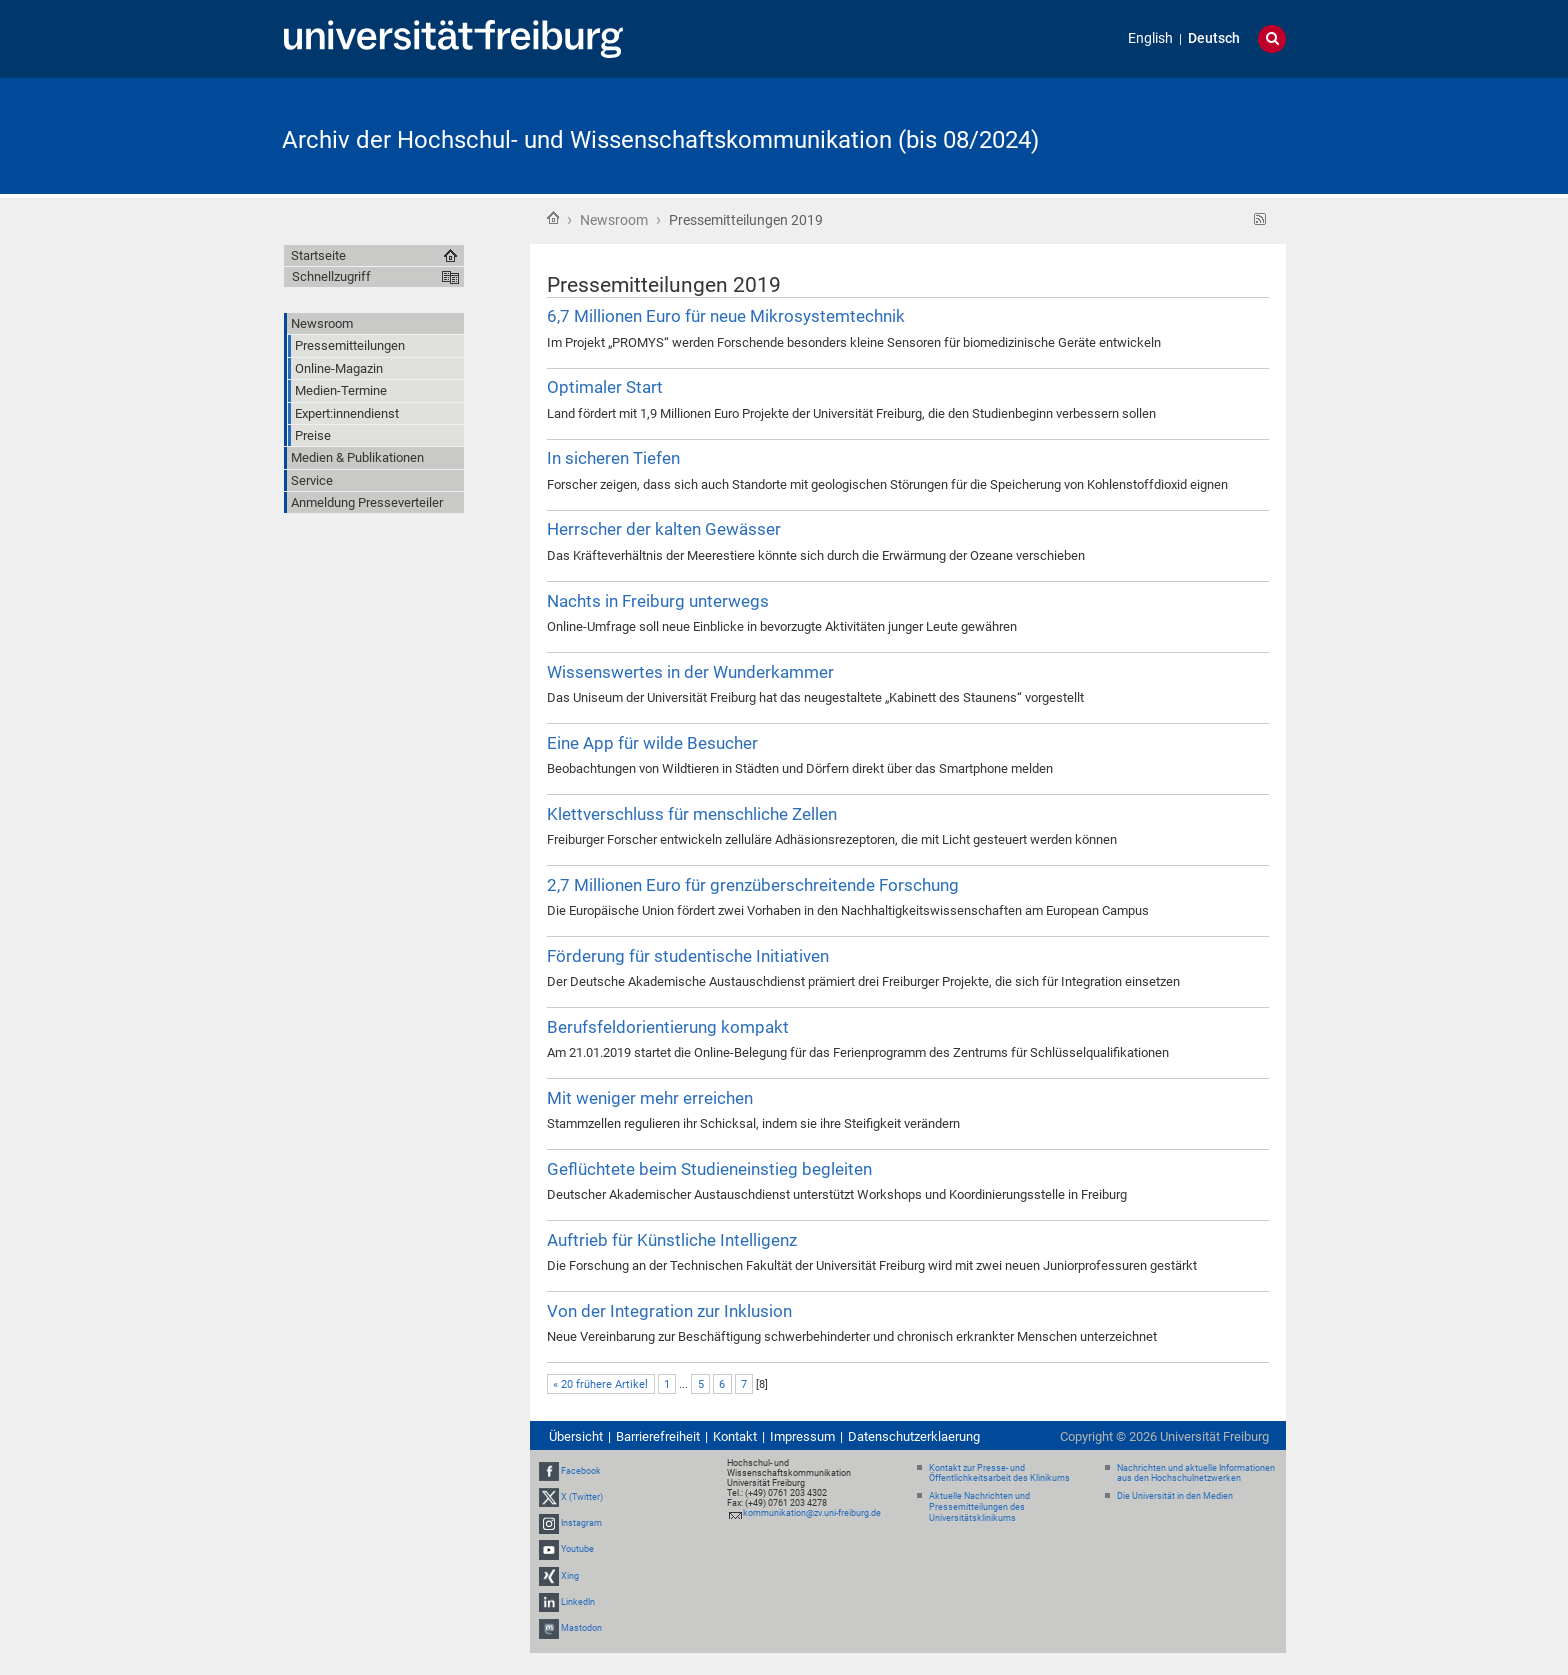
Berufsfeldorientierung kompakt (668, 1027)
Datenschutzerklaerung (914, 1436)
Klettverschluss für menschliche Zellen (692, 814)
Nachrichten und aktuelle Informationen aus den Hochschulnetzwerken (1196, 1473)
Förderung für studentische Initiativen (688, 956)
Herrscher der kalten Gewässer (664, 529)
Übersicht (576, 1436)
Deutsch (1214, 38)
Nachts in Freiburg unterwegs (658, 601)
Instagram (581, 1523)
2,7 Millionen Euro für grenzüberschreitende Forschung (753, 885)
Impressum (802, 1436)
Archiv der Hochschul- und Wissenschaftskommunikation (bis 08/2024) (660, 140)
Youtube (577, 1549)
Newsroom (614, 220)
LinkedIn (578, 1602)
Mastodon (581, 1628)
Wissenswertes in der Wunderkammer (690, 672)
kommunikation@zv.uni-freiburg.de (812, 1513)
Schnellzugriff (331, 276)
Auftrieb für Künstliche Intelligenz (672, 1240)
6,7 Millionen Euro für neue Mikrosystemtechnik (726, 316)
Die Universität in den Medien (1175, 1496)
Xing (570, 1576)
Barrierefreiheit (658, 1436)
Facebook (581, 1471)
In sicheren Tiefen (613, 458)
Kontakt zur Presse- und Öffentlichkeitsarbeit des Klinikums (999, 1473)
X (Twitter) (582, 1497)
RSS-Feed (1260, 219)
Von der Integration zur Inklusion (669, 1311)
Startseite (553, 218)
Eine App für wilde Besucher (652, 743)
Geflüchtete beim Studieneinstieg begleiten (709, 1169)
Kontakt (735, 1436)
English (1150, 38)
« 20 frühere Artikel (600, 1384)
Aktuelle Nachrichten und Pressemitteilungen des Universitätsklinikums (979, 1507)
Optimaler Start (605, 387)
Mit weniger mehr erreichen (650, 1098)
